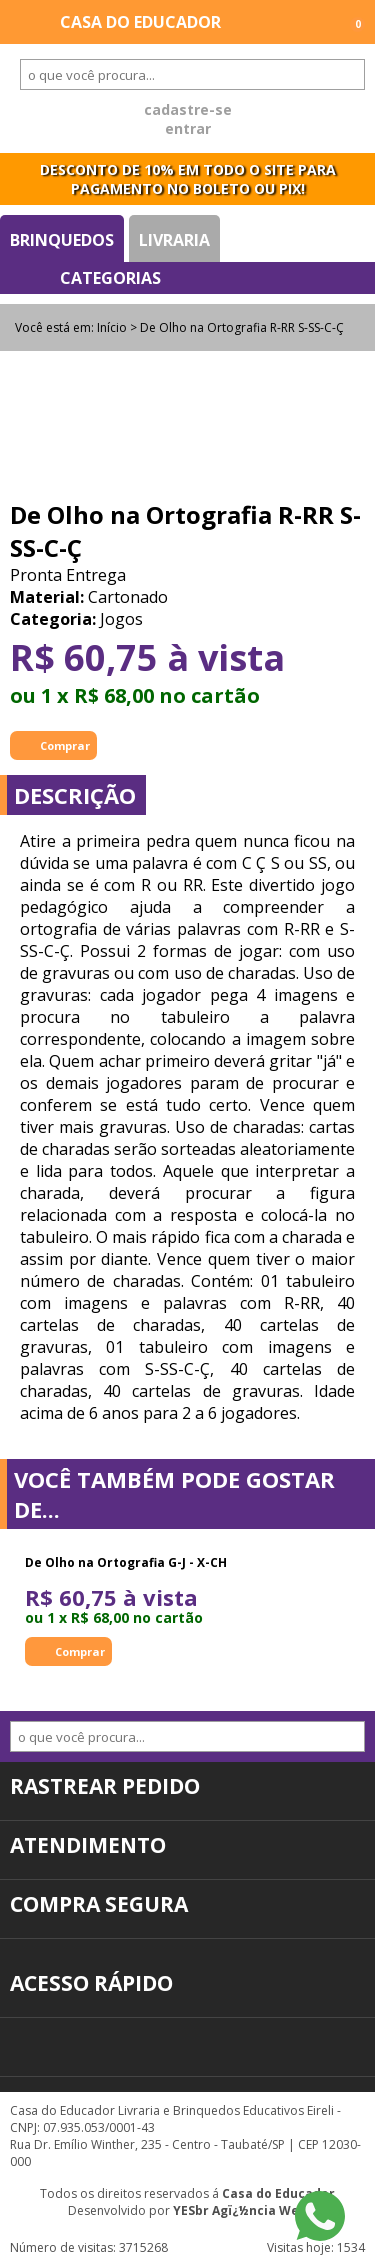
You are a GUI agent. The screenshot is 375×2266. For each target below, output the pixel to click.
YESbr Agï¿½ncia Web (240, 2210)
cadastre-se (188, 109)
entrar (188, 128)
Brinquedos (62, 240)
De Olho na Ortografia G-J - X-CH (126, 1562)
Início (112, 327)
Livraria (174, 240)
